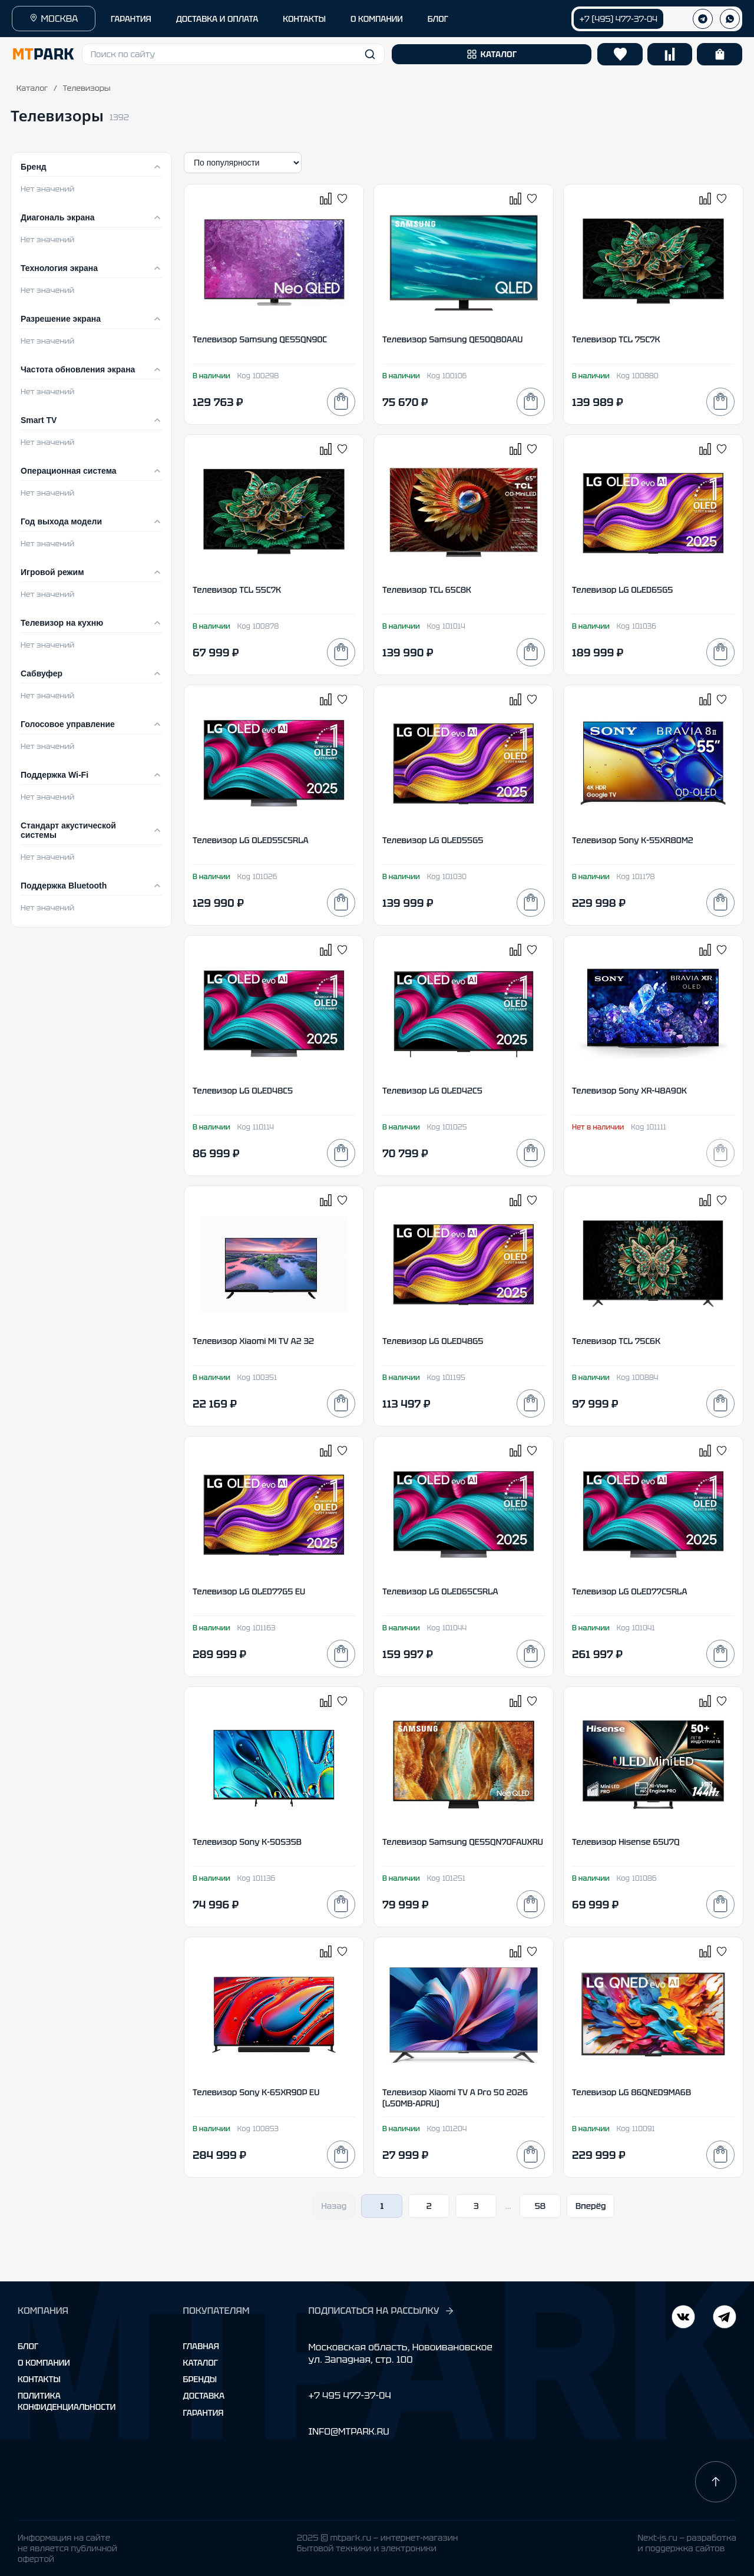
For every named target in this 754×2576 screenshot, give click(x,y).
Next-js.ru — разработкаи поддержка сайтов (686, 2543)
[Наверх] (715, 2481)
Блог (28, 2346)
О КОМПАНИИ (376, 19)
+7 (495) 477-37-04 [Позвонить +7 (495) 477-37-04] (618, 19)
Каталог (32, 88)
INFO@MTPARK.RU (348, 2431)
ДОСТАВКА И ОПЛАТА (217, 19)
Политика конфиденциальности (66, 2401)
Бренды (200, 2379)
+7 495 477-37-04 (349, 2395)
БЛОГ (438, 19)
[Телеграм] (703, 19)
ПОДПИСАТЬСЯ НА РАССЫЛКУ (381, 2311)
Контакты (39, 2379)
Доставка (204, 2395)
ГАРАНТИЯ (131, 19)
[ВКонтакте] (724, 2318)
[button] (233, 54)
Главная (201, 2346)
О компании (44, 2362)
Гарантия (203, 2412)
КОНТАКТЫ (304, 19)
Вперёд (591, 2206)
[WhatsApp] (730, 19)
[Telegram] (683, 2318)
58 (540, 2206)
